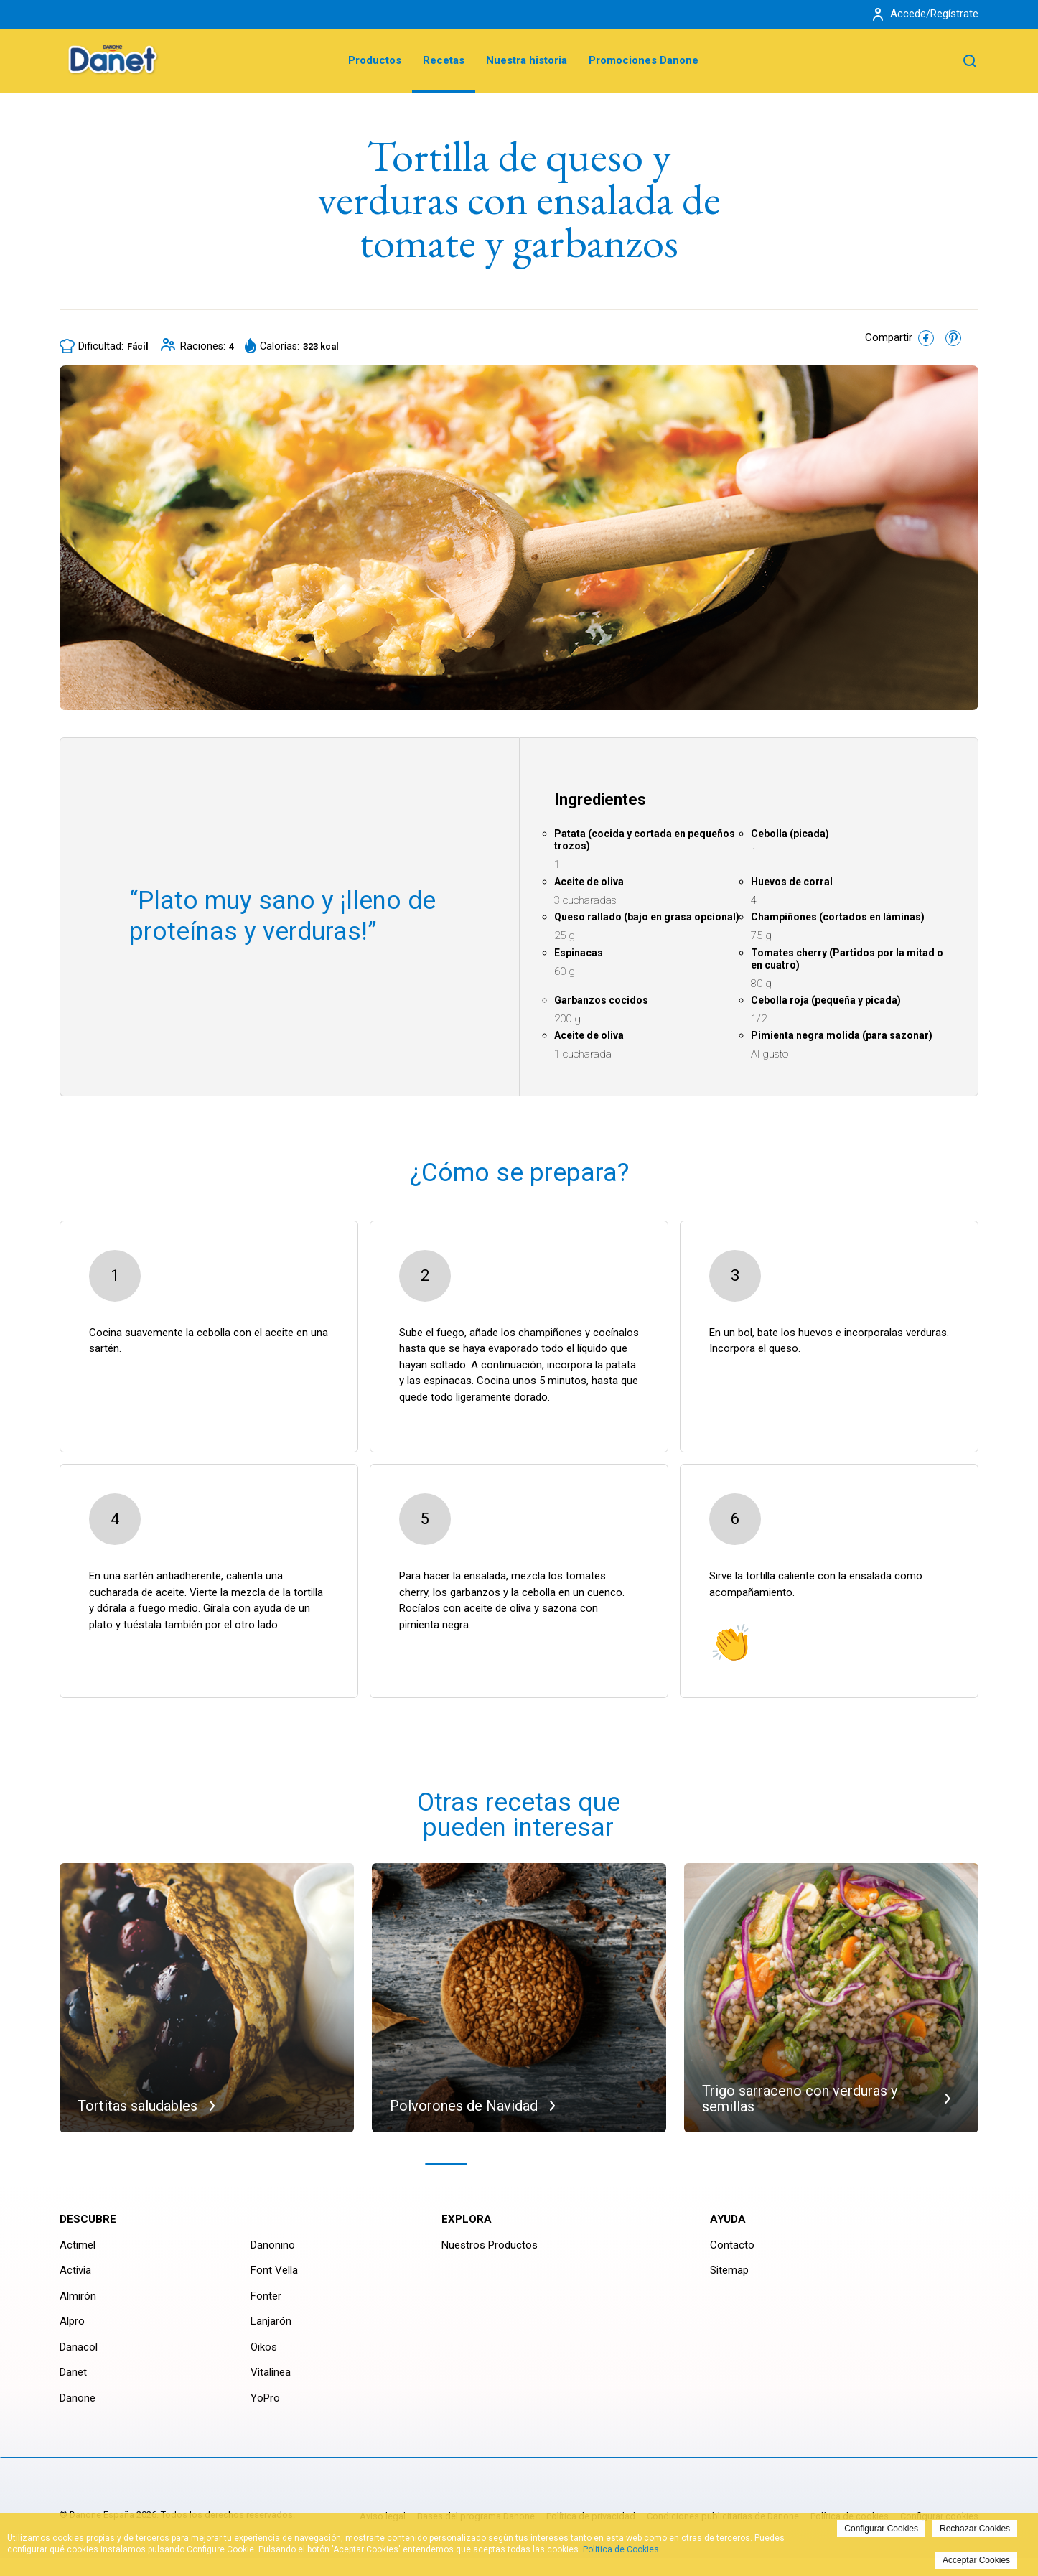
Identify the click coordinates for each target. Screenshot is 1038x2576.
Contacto (732, 2245)
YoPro (265, 2397)
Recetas (443, 60)
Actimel (77, 2245)
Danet (73, 2372)
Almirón (78, 2296)
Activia (75, 2270)
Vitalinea (271, 2372)
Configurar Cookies (881, 2529)
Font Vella (274, 2270)
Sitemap (729, 2270)
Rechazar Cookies (975, 2529)
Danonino (273, 2245)
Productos (374, 60)
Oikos (264, 2347)
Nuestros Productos (489, 2245)
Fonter (266, 2296)
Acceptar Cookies (976, 2560)
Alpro (72, 2321)
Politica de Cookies (621, 2549)
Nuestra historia (526, 60)
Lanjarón (271, 2321)
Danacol (79, 2347)
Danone (77, 2397)
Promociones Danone (643, 60)
